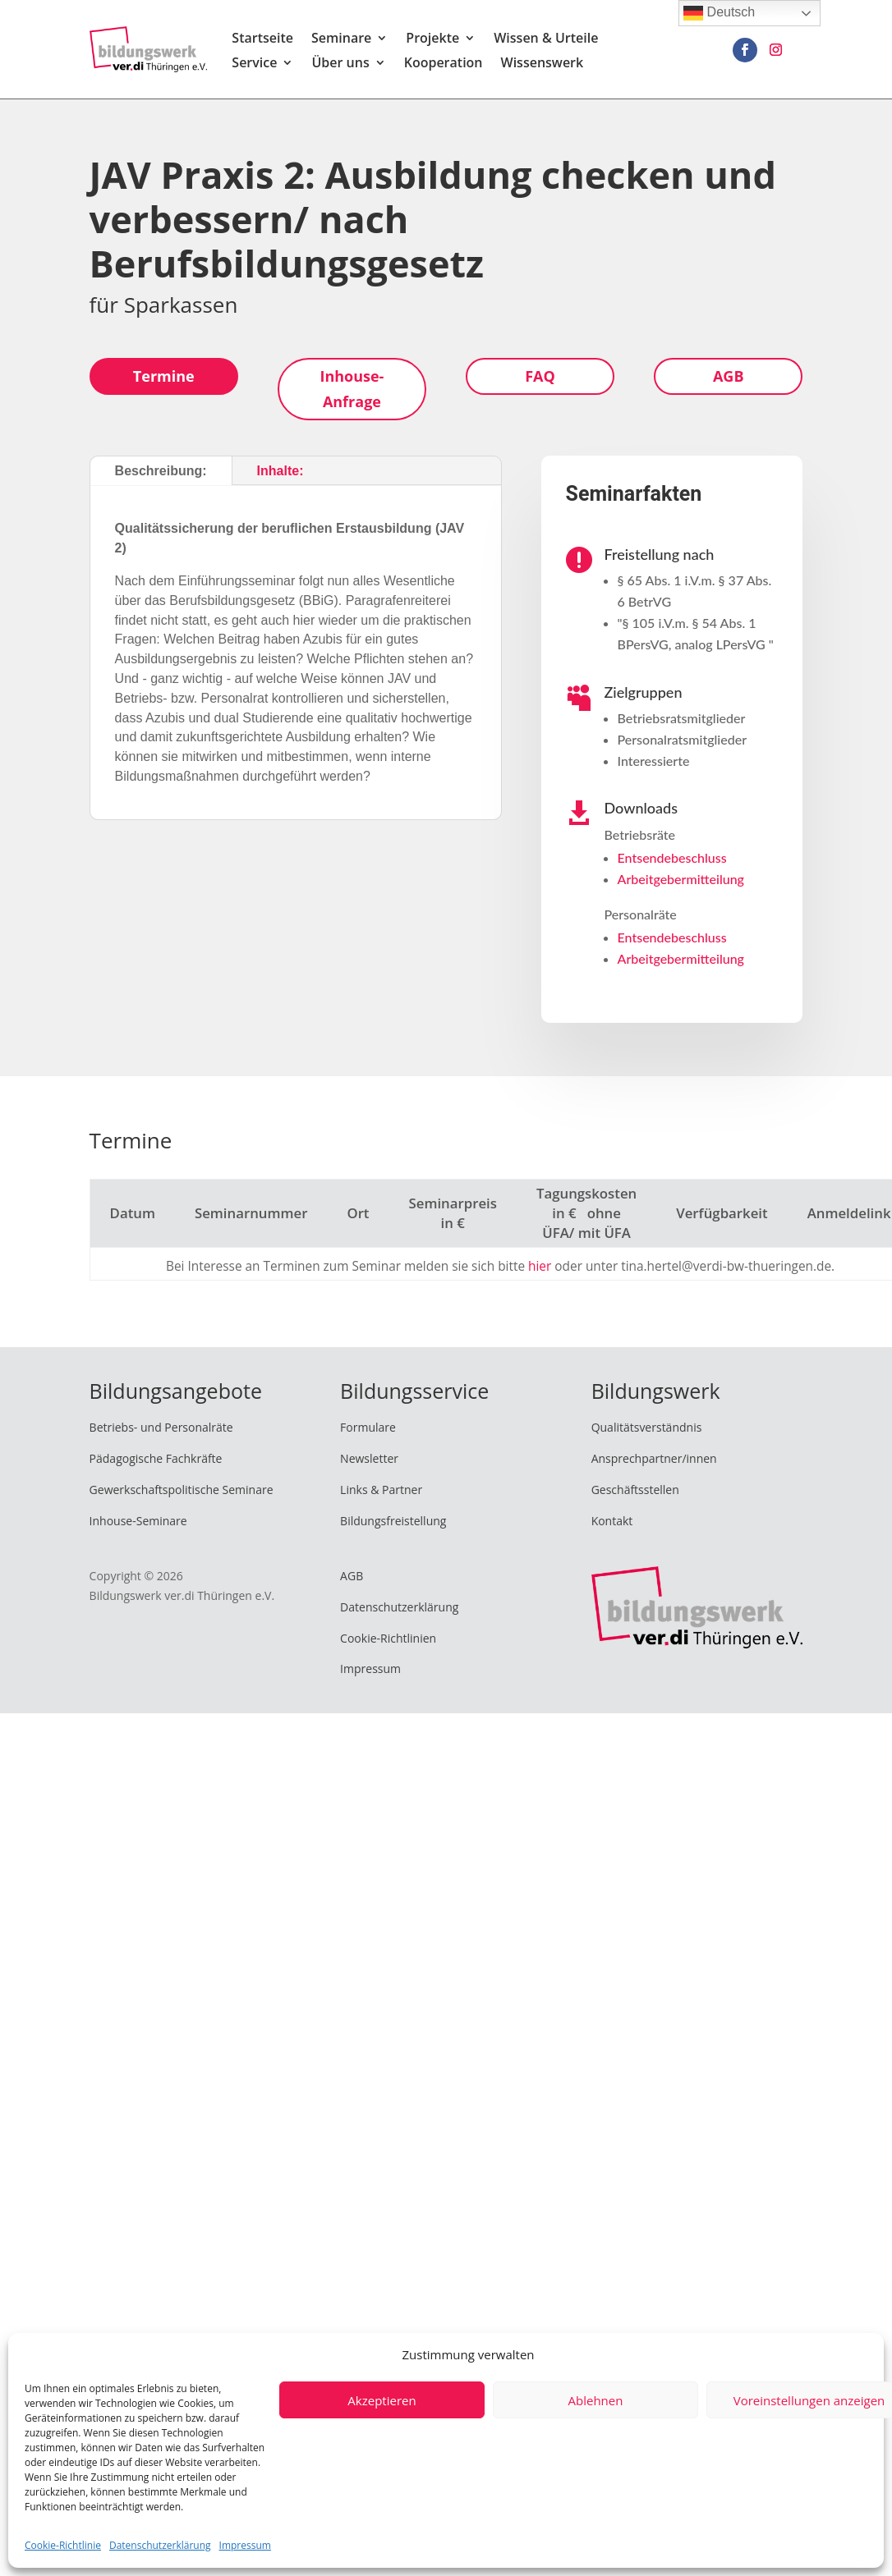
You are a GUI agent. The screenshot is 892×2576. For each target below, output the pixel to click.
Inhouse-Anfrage (352, 388)
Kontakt (612, 1521)
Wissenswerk (542, 64)
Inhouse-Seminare (138, 1521)
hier (539, 1266)
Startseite (262, 39)
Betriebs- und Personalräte (161, 1427)
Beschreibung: (161, 471)
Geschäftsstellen (635, 1489)
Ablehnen (595, 2400)
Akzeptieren (381, 2400)
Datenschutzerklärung (160, 2545)
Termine (164, 376)
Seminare (341, 39)
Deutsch (719, 13)
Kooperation (443, 64)
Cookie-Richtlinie (63, 2545)
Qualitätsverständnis (646, 1427)
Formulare (368, 1427)
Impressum (245, 2545)
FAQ (540, 376)
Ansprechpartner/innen (654, 1458)
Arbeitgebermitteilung (681, 879)
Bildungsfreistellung (393, 1521)
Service (254, 64)
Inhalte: (280, 471)
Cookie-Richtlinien (388, 1638)
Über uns (340, 64)
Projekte (432, 39)
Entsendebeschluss (672, 857)
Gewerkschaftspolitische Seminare (182, 1489)
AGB (728, 376)
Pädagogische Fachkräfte (156, 1458)
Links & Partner (381, 1489)
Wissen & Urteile (546, 39)
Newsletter (369, 1458)
